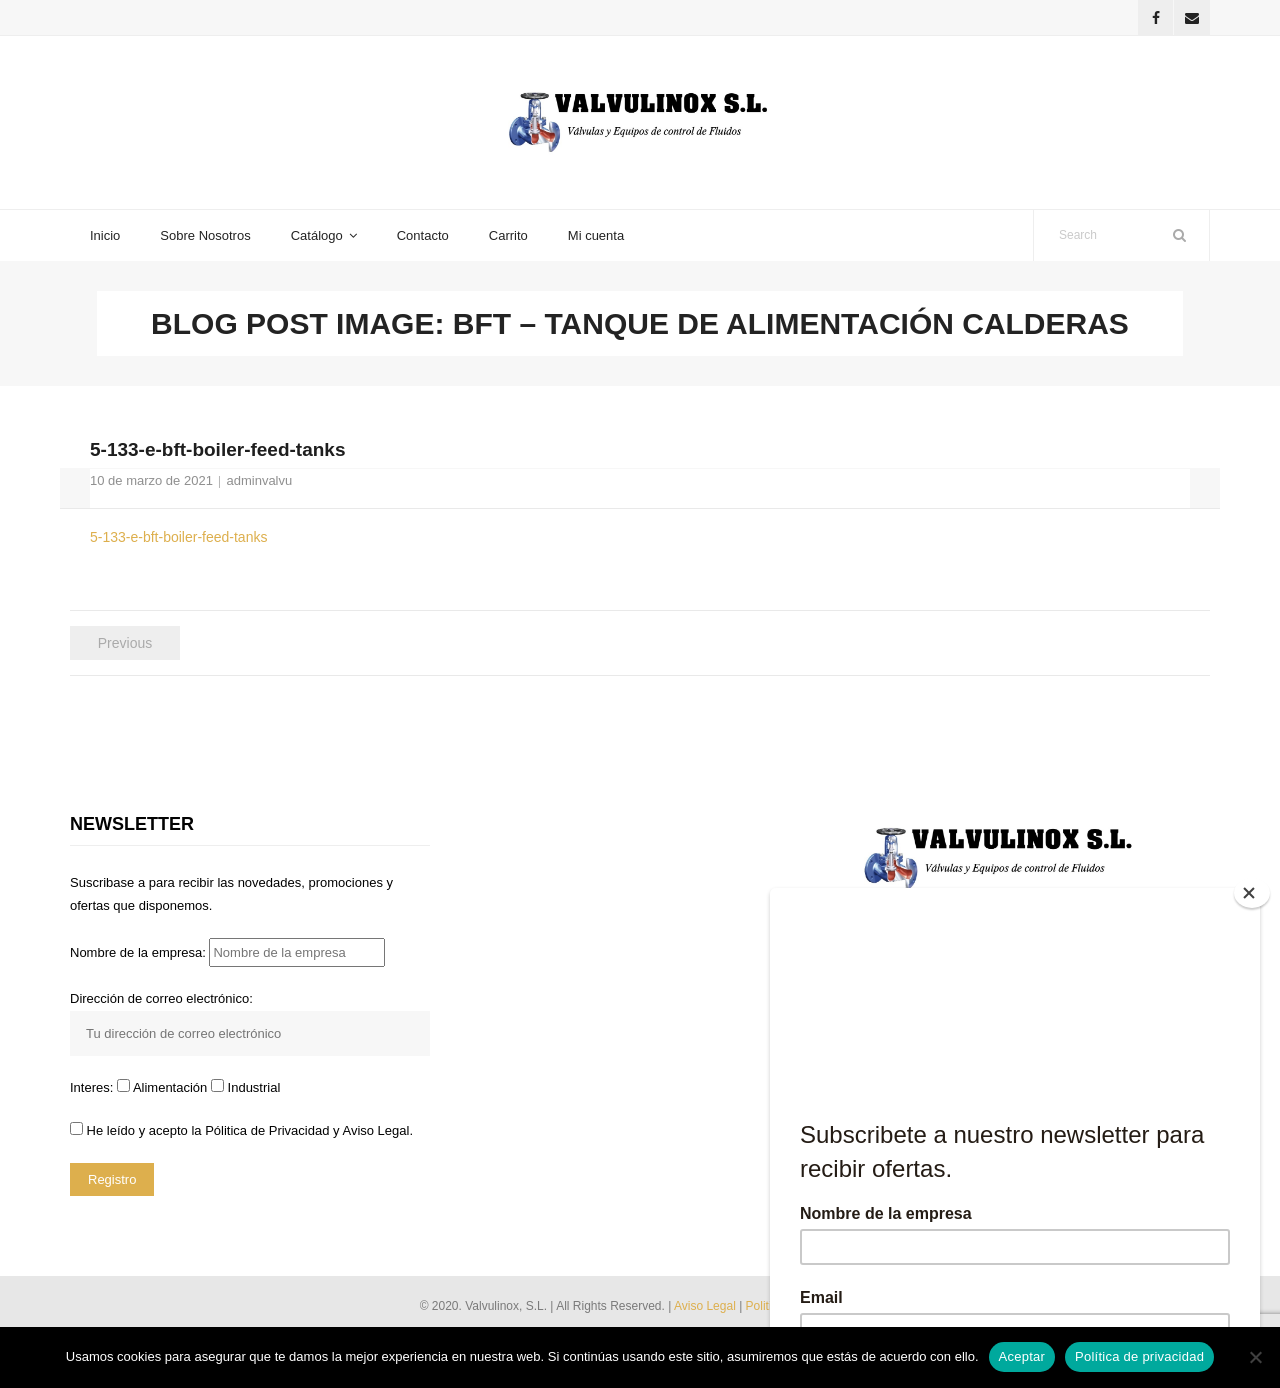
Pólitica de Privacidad (267, 1130)
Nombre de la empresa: (227, 952)
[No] (1255, 1357)
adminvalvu (259, 480)
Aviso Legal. (377, 1130)
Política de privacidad (1139, 1356)
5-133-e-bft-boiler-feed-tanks (178, 537)
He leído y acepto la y (241, 1130)
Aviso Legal (706, 1306)
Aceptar (1022, 1356)
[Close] (1252, 893)
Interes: (93, 1087)
